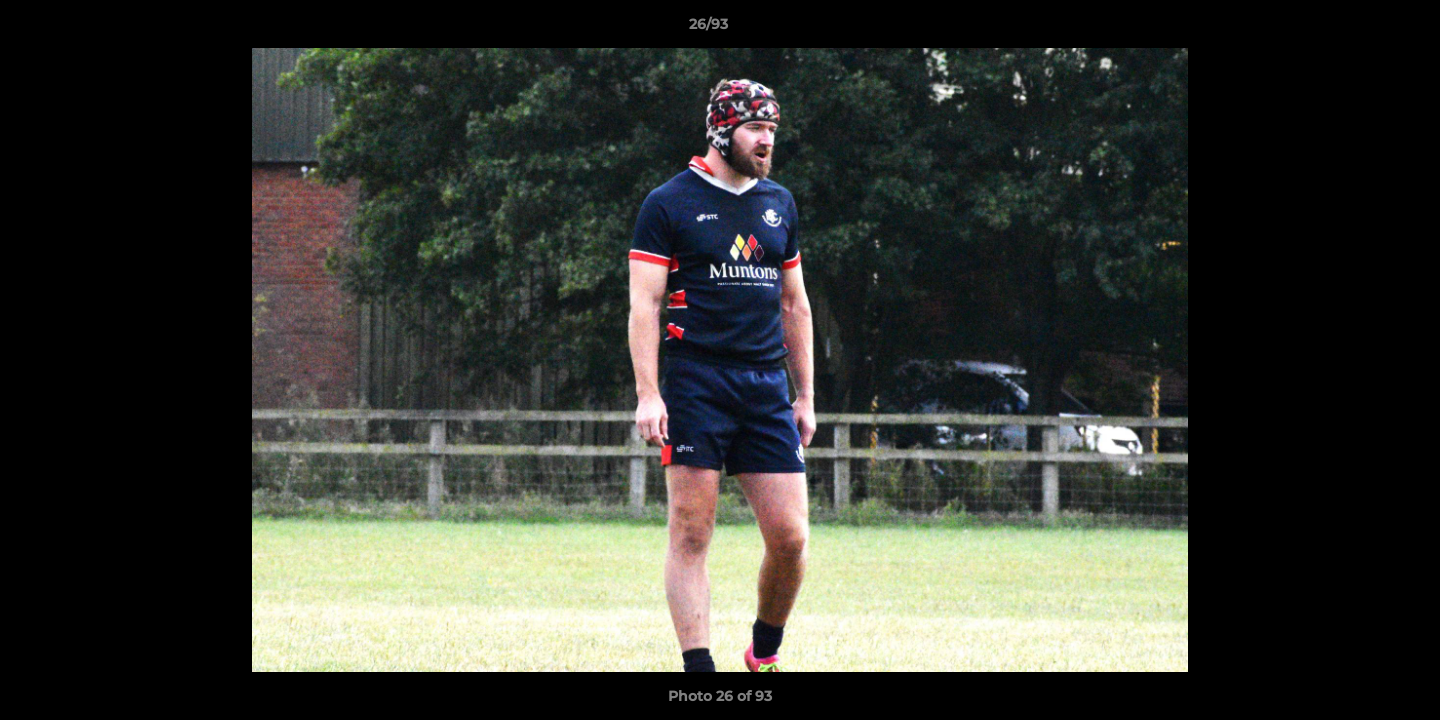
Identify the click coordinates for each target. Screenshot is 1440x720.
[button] (1356, 29)
